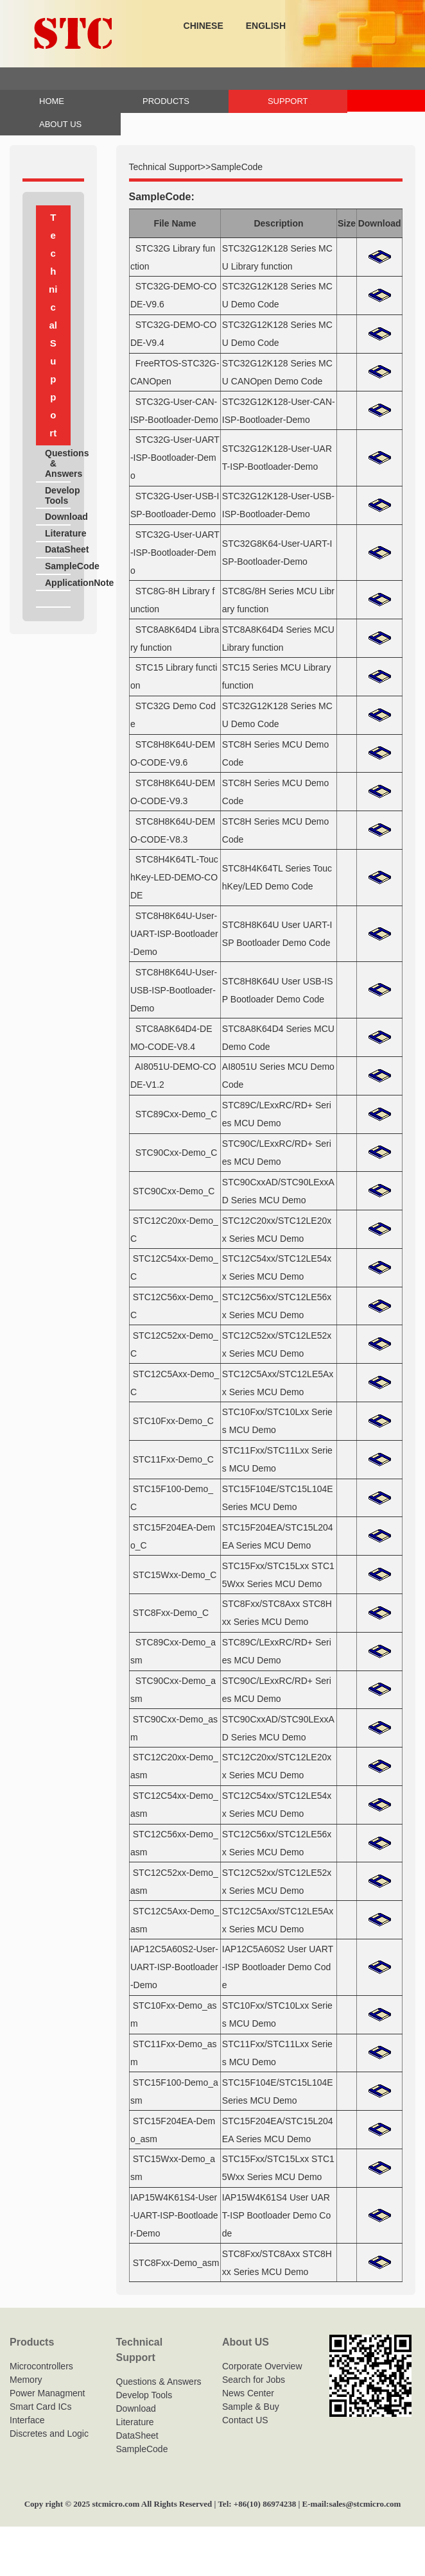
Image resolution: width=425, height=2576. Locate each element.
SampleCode (58, 566)
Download (58, 516)
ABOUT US (60, 124)
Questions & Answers (58, 463)
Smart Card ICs (40, 2406)
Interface (27, 2420)
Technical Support (164, 167)
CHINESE (203, 26)
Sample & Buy (250, 2406)
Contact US (245, 2420)
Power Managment (47, 2393)
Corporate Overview (262, 2366)
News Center (248, 2393)
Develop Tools (58, 495)
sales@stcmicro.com (365, 2504)
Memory (26, 2379)
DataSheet (58, 549)
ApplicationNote (58, 583)
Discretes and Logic (49, 2433)
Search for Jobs (253, 2379)
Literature (58, 533)
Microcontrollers (41, 2366)
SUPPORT (288, 101)
